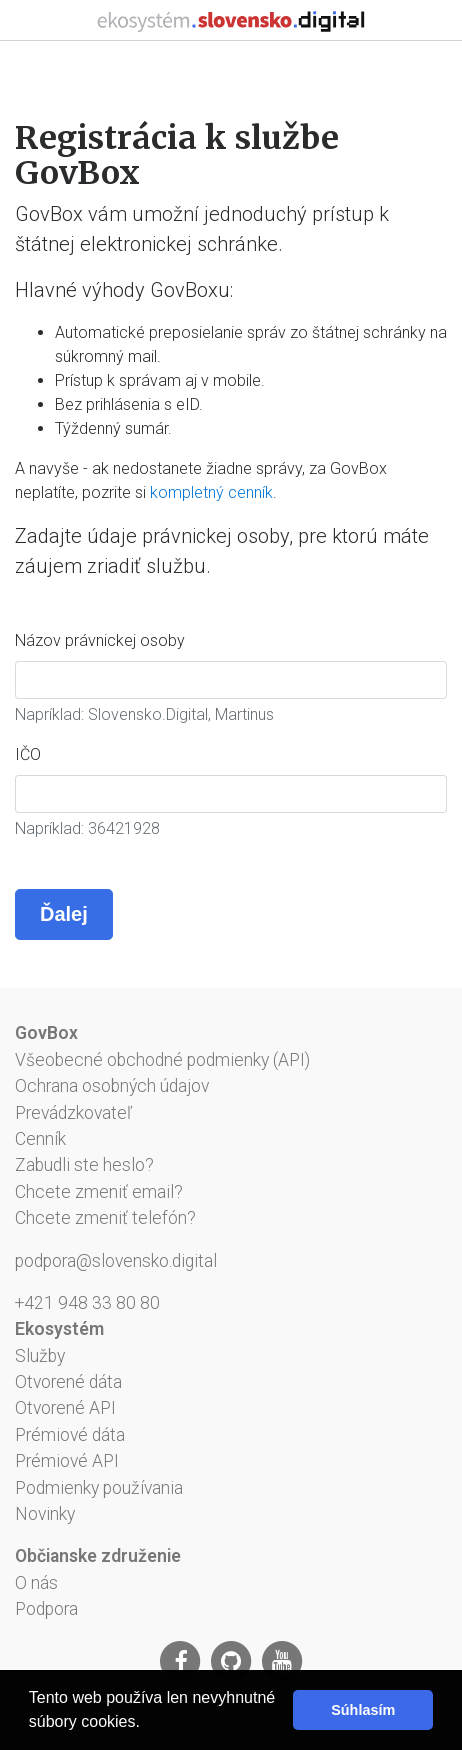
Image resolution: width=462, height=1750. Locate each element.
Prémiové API (67, 1461)
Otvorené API (65, 1408)
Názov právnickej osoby (100, 640)
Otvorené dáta (68, 1382)
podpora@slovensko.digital (116, 1261)
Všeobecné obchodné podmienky (142, 1060)
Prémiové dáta (70, 1435)
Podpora (46, 1609)
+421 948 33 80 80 (87, 1303)
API (291, 1060)
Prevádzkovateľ (73, 1113)
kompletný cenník (211, 492)
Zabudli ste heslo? (84, 1165)
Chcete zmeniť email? (99, 1192)
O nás (36, 1583)
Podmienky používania (99, 1488)
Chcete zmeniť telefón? (105, 1218)
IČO (28, 754)
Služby (40, 1356)
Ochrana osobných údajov (112, 1086)
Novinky (45, 1514)
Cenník (40, 1139)
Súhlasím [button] (363, 1710)
